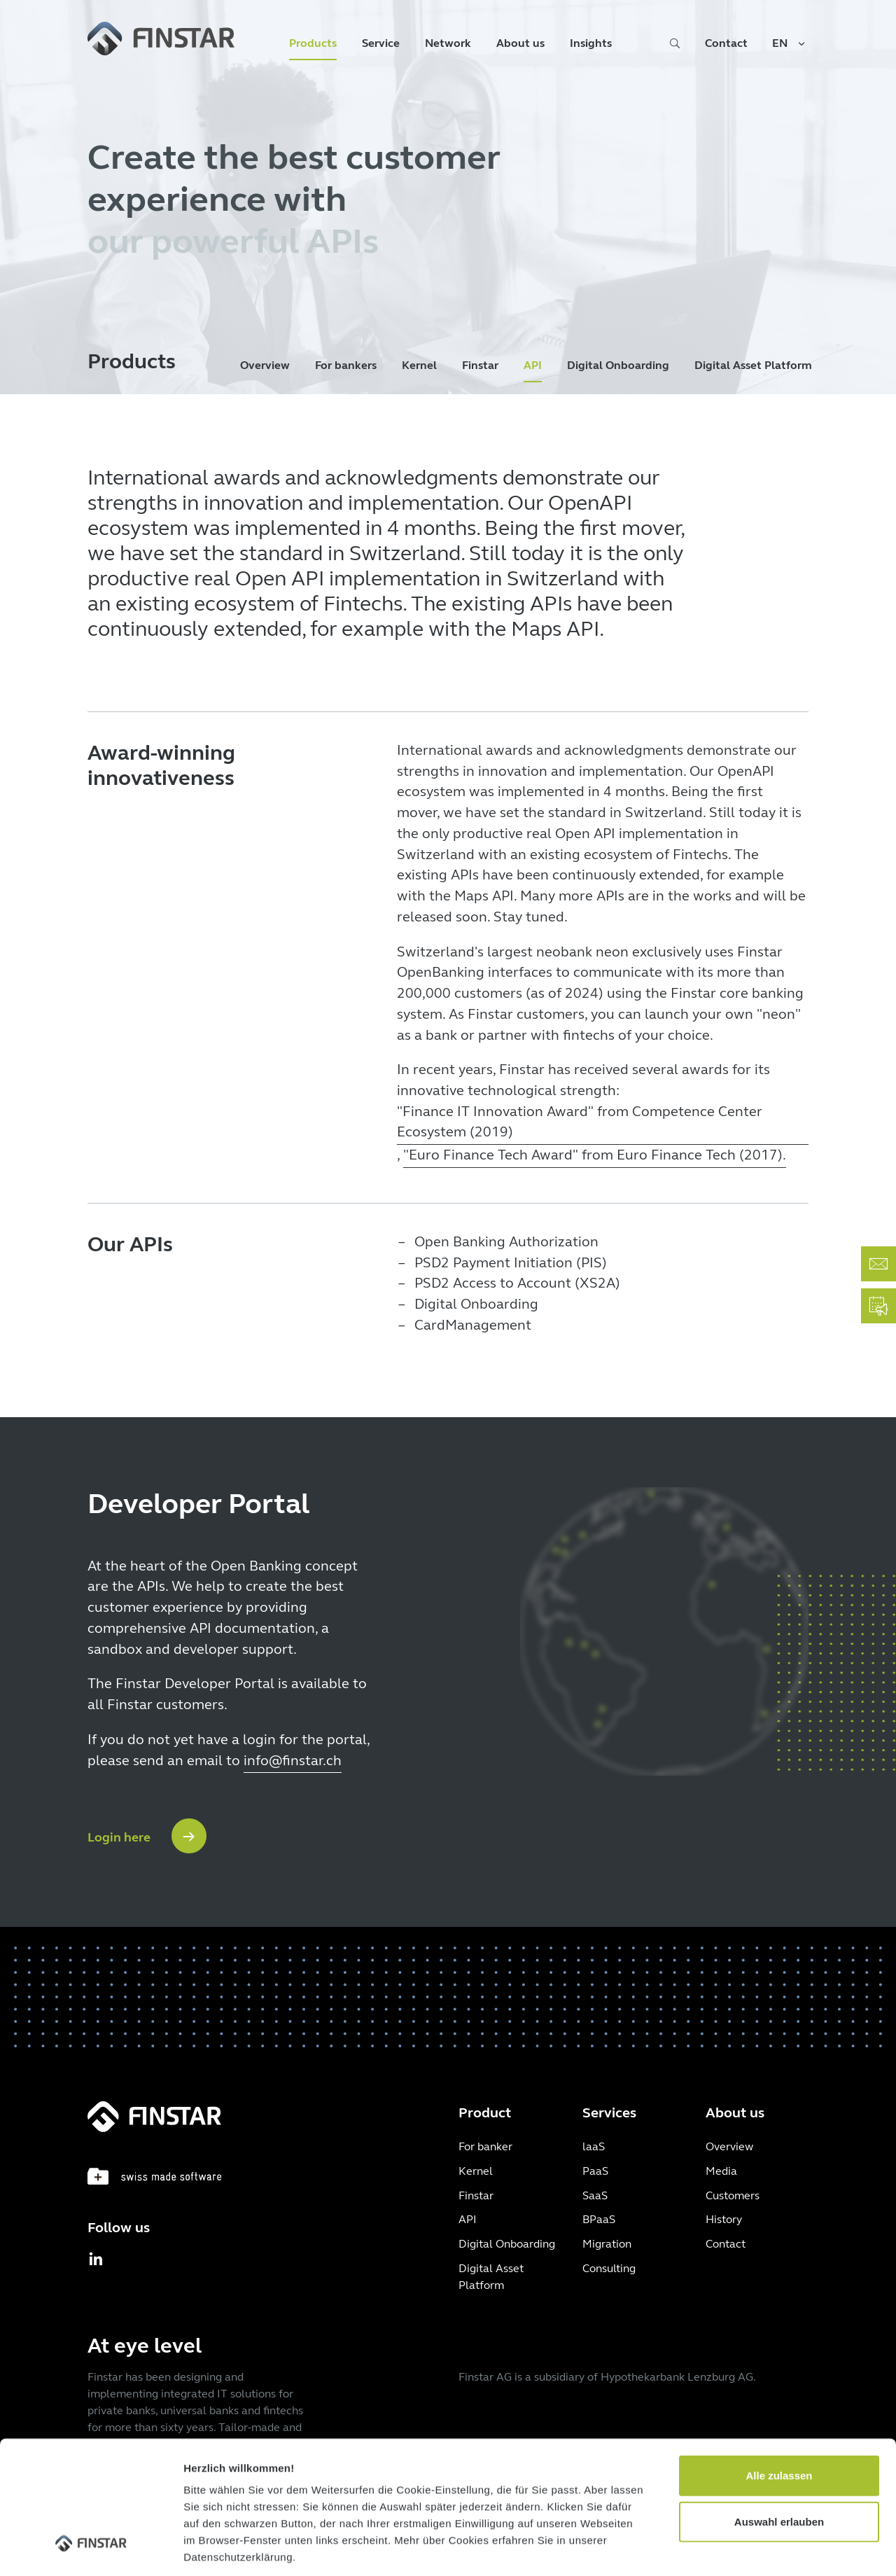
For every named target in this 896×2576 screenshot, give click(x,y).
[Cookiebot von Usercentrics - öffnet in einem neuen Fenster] (90, 2548)
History (724, 2219)
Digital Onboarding (618, 365)
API (533, 365)
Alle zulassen (779, 2362)
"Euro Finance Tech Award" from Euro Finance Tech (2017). (594, 1155)
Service (381, 43)
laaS (593, 2146)
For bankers (346, 365)
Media (721, 2171)
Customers (733, 2195)
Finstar (480, 365)
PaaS (595, 2171)
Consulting (609, 2268)
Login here (119, 1837)
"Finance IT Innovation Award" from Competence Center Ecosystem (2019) (579, 1122)
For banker (485, 2146)
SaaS (595, 2195)
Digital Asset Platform (753, 365)
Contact (726, 43)
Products (313, 43)
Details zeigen (744, 2548)
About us (520, 43)
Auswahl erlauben (779, 2408)
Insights (591, 43)
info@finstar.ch (293, 1760)
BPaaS (598, 2219)
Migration (606, 2243)
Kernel (419, 365)
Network (448, 43)
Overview (265, 365)
